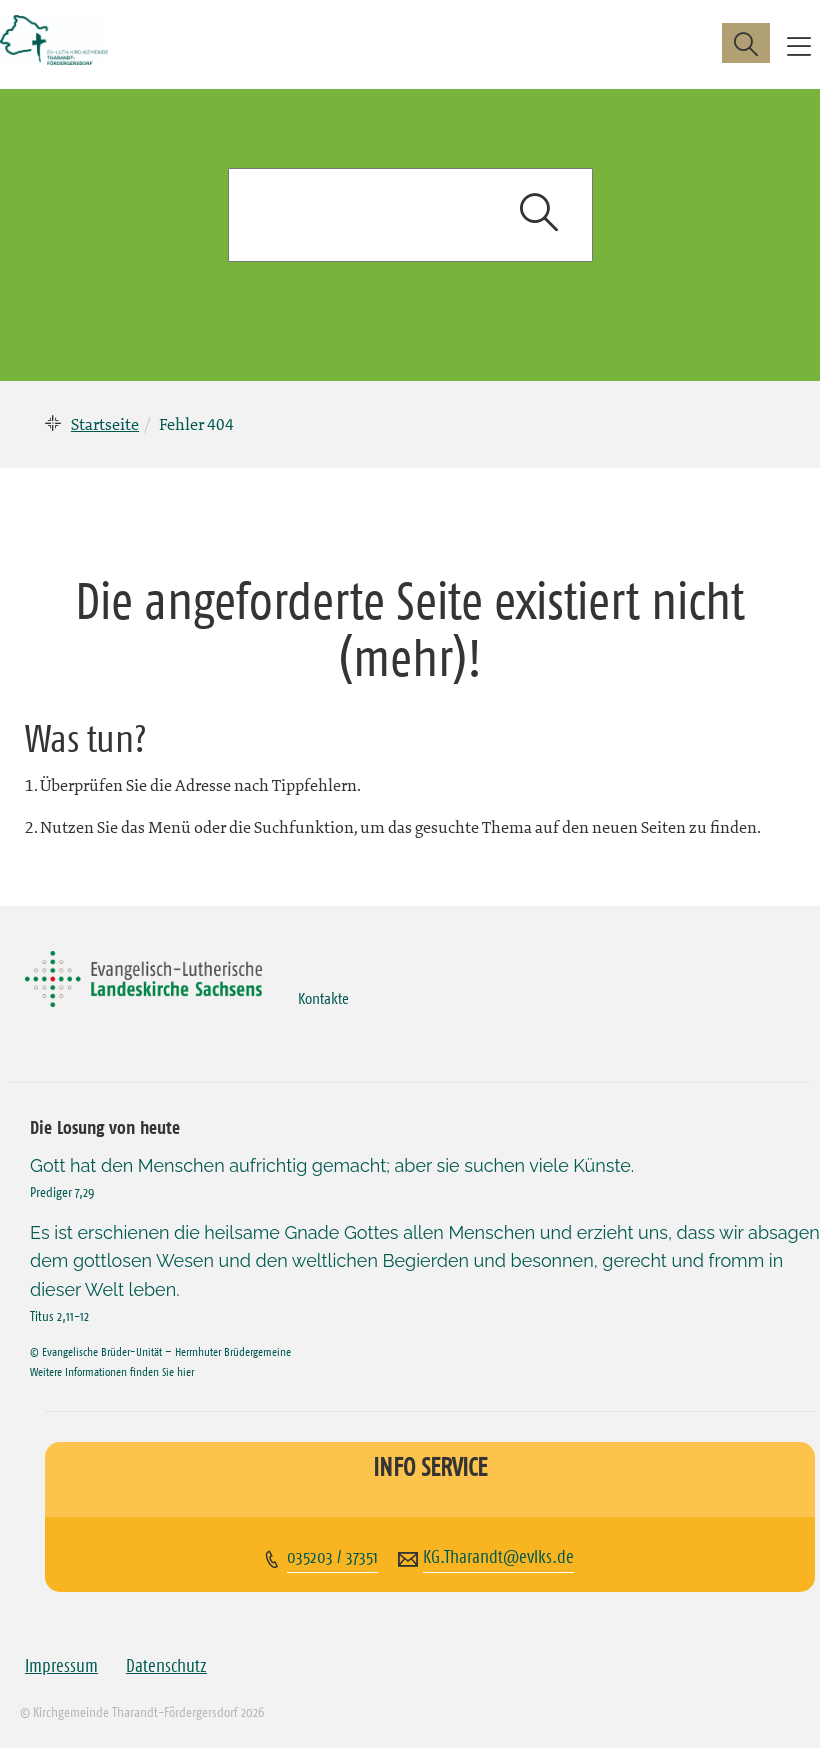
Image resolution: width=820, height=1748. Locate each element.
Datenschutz (166, 1666)
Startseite (105, 424)
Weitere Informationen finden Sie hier (112, 1371)
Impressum (61, 1666)
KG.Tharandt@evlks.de (498, 1557)
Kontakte (323, 998)
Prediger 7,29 (62, 1192)
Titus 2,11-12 (59, 1316)
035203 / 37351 (332, 1557)
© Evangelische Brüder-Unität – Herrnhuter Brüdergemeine (160, 1351)
